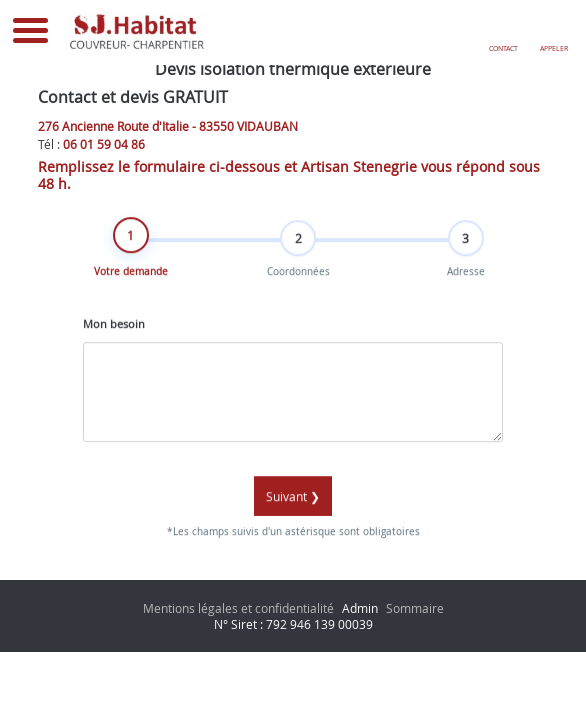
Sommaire (415, 608)
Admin (360, 608)
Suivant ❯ (293, 505)
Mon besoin (114, 332)
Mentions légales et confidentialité (238, 608)
